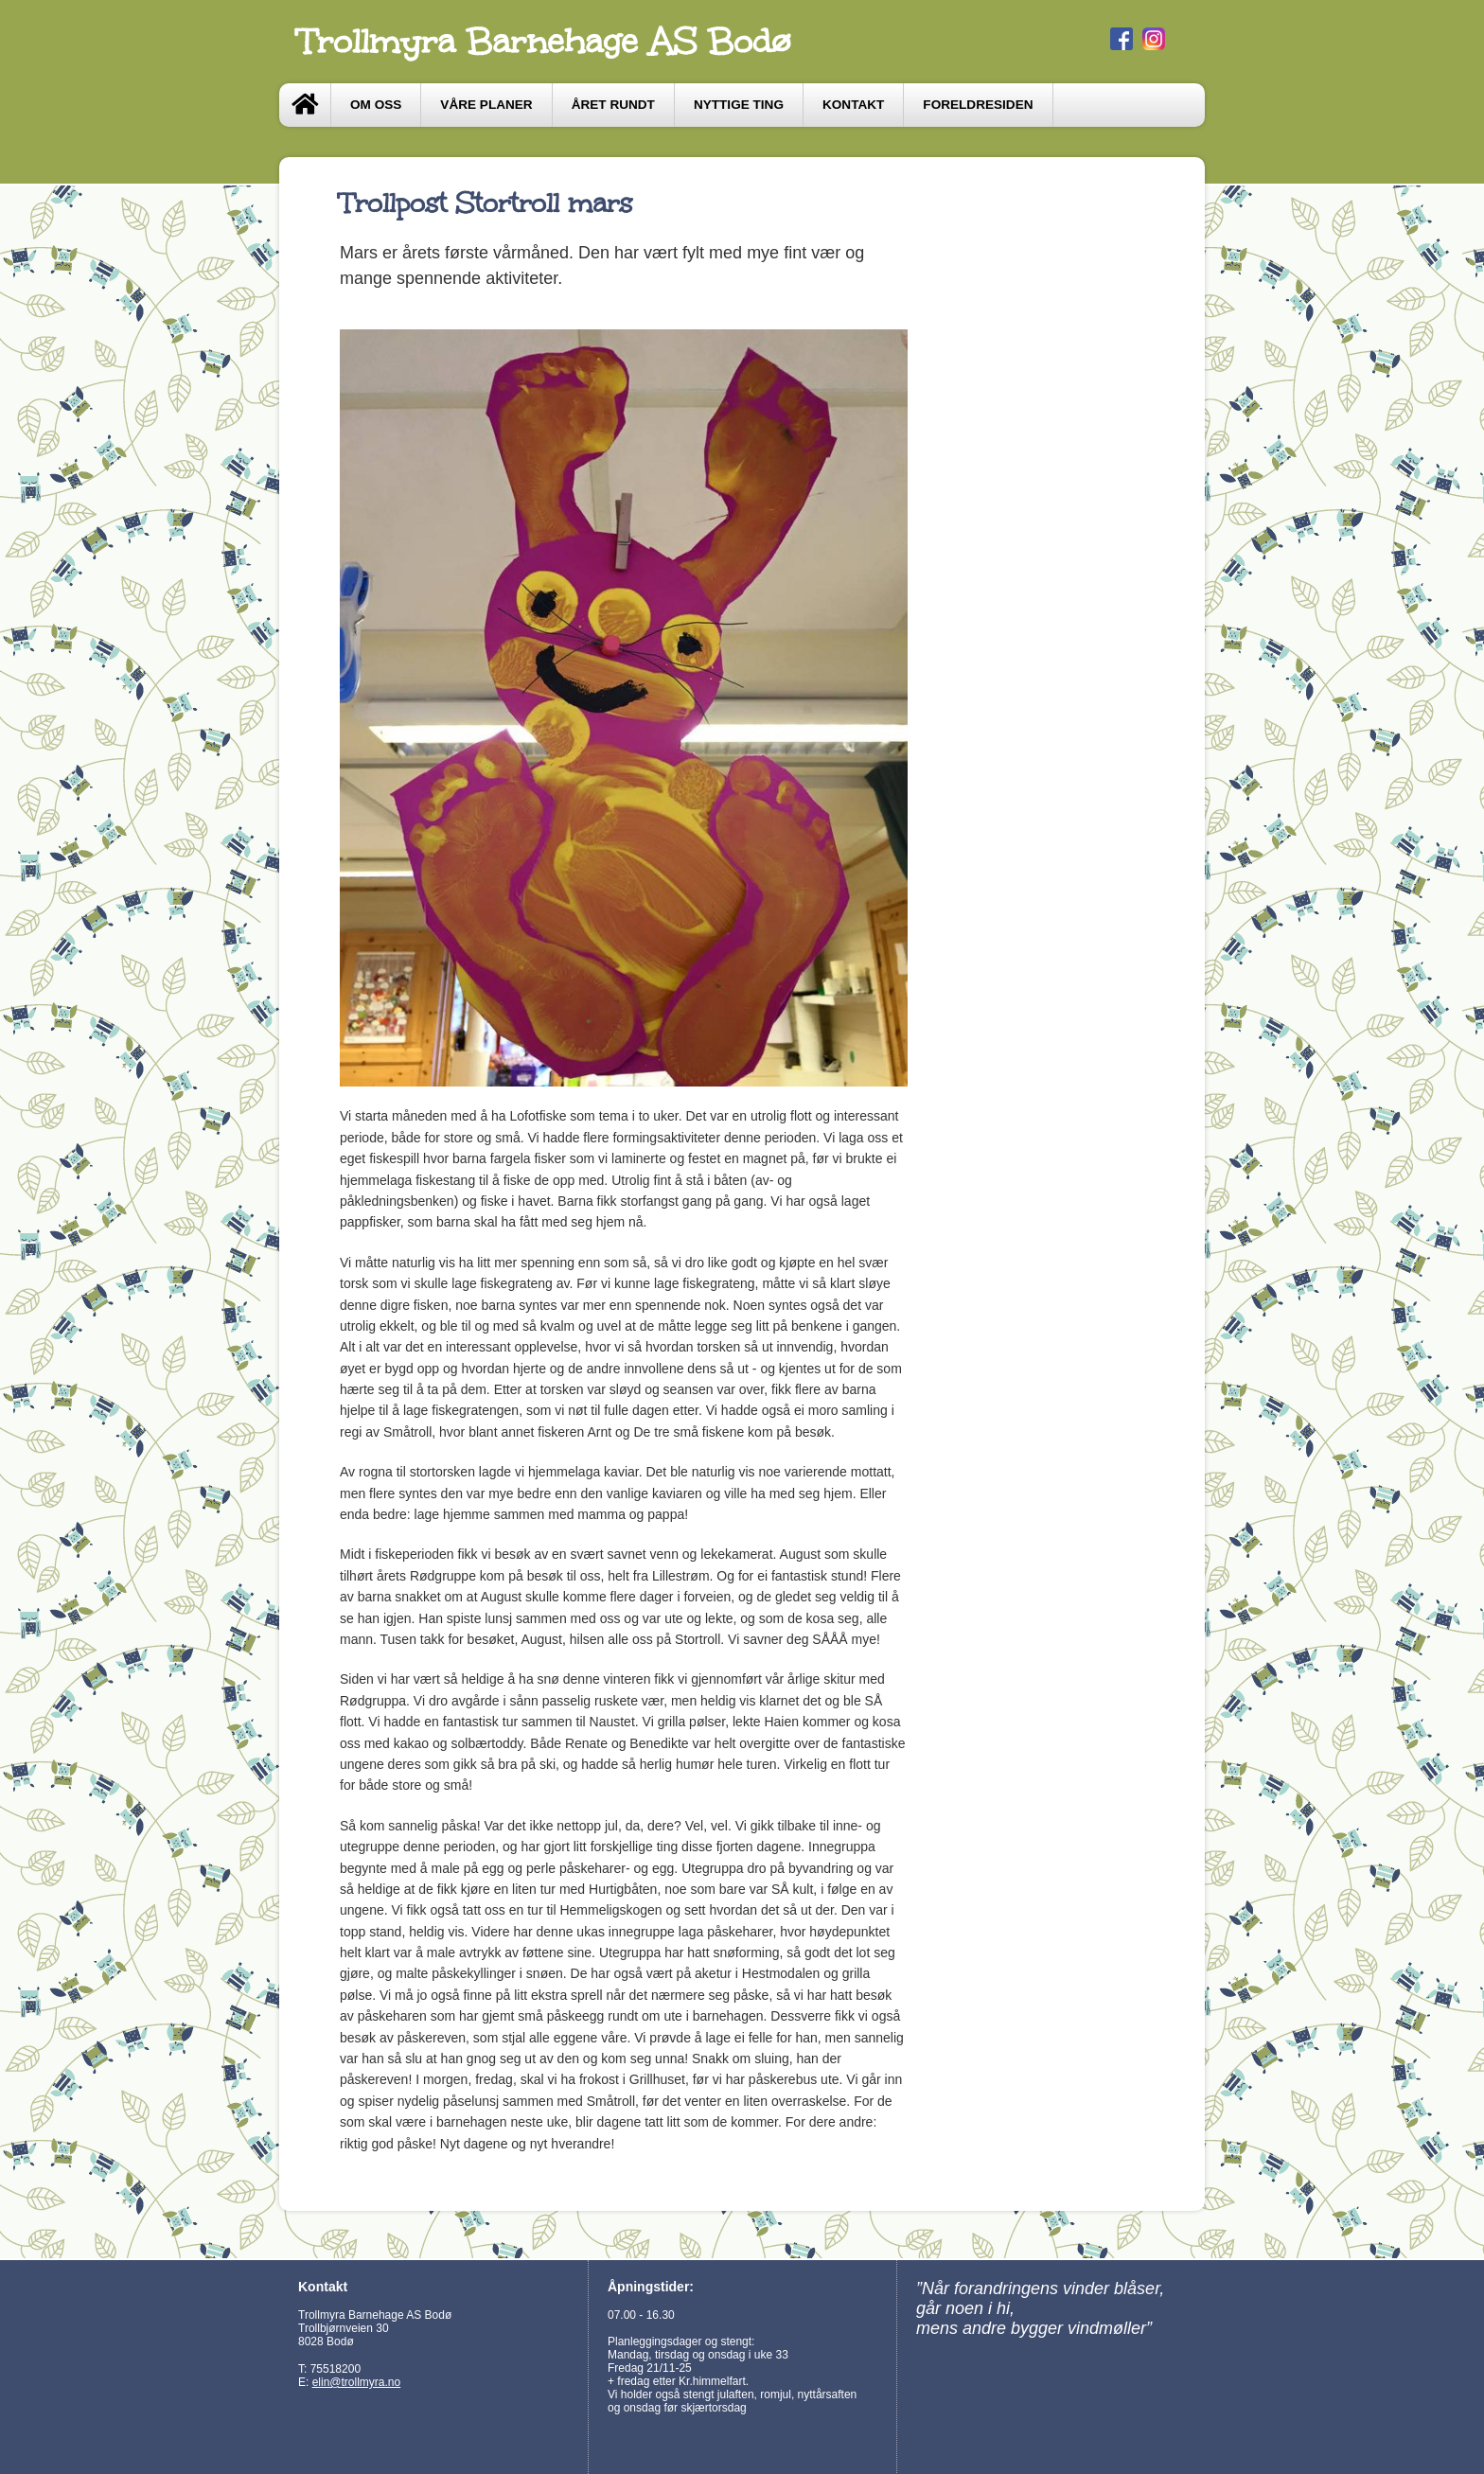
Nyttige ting (739, 104)
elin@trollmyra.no (356, 2382)
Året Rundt (613, 104)
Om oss (375, 104)
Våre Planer (486, 104)
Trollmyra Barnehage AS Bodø (544, 41)
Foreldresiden (978, 104)
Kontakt (853, 104)
